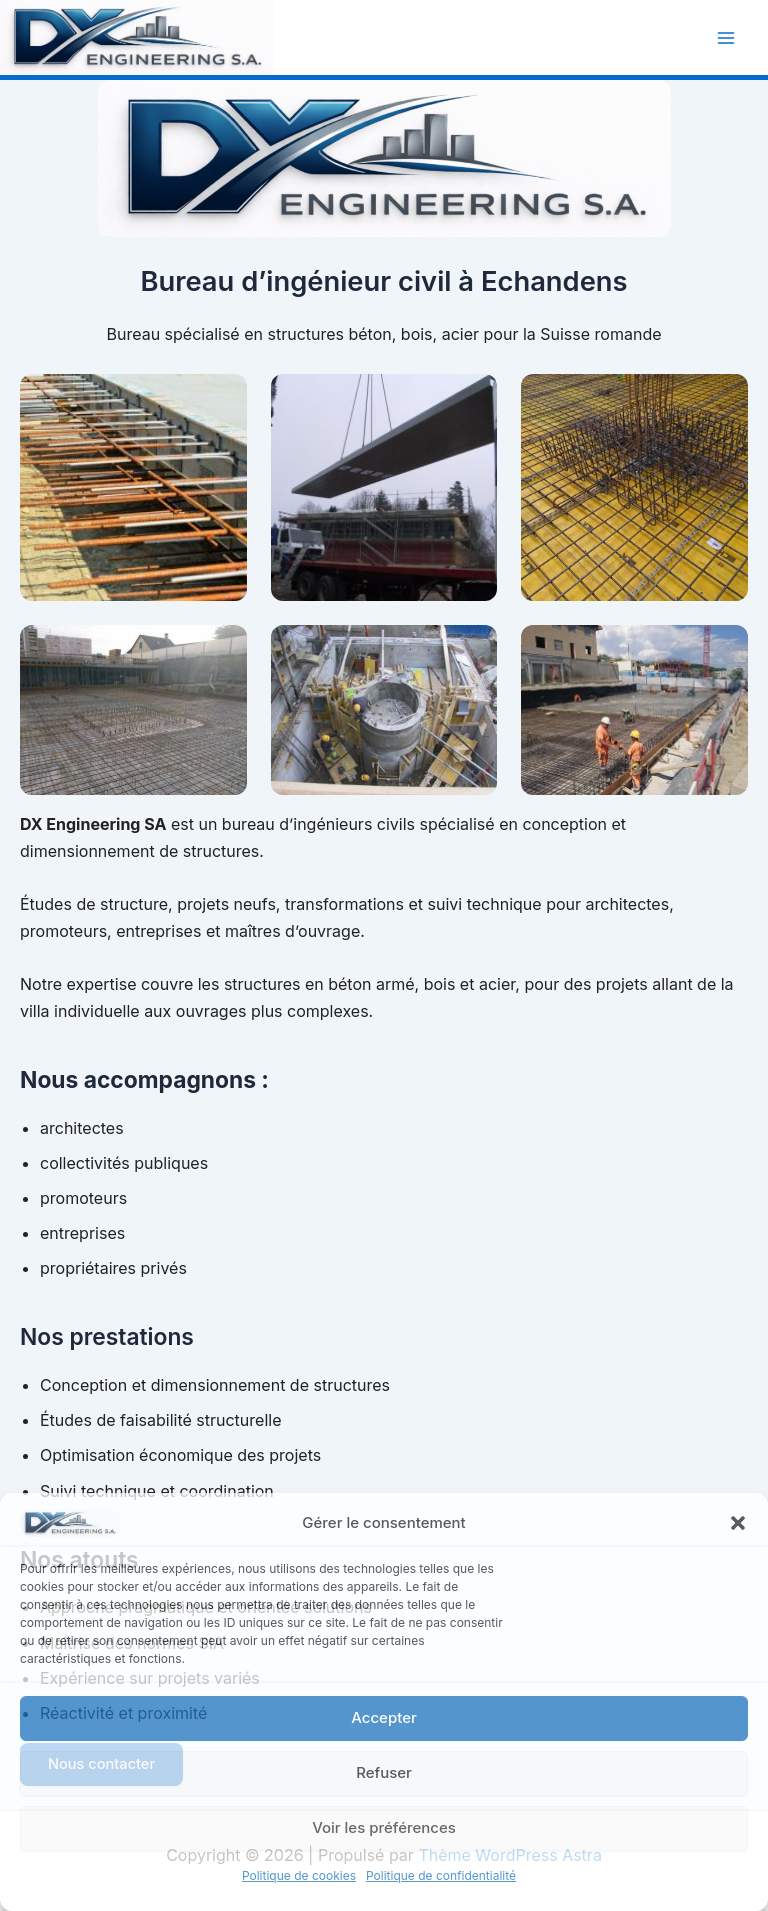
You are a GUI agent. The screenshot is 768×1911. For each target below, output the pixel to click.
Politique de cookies (299, 1875)
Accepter (384, 1717)
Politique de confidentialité (441, 1875)
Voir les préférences (384, 1827)
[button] (738, 1523)
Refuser (384, 1772)
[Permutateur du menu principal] (726, 38)
